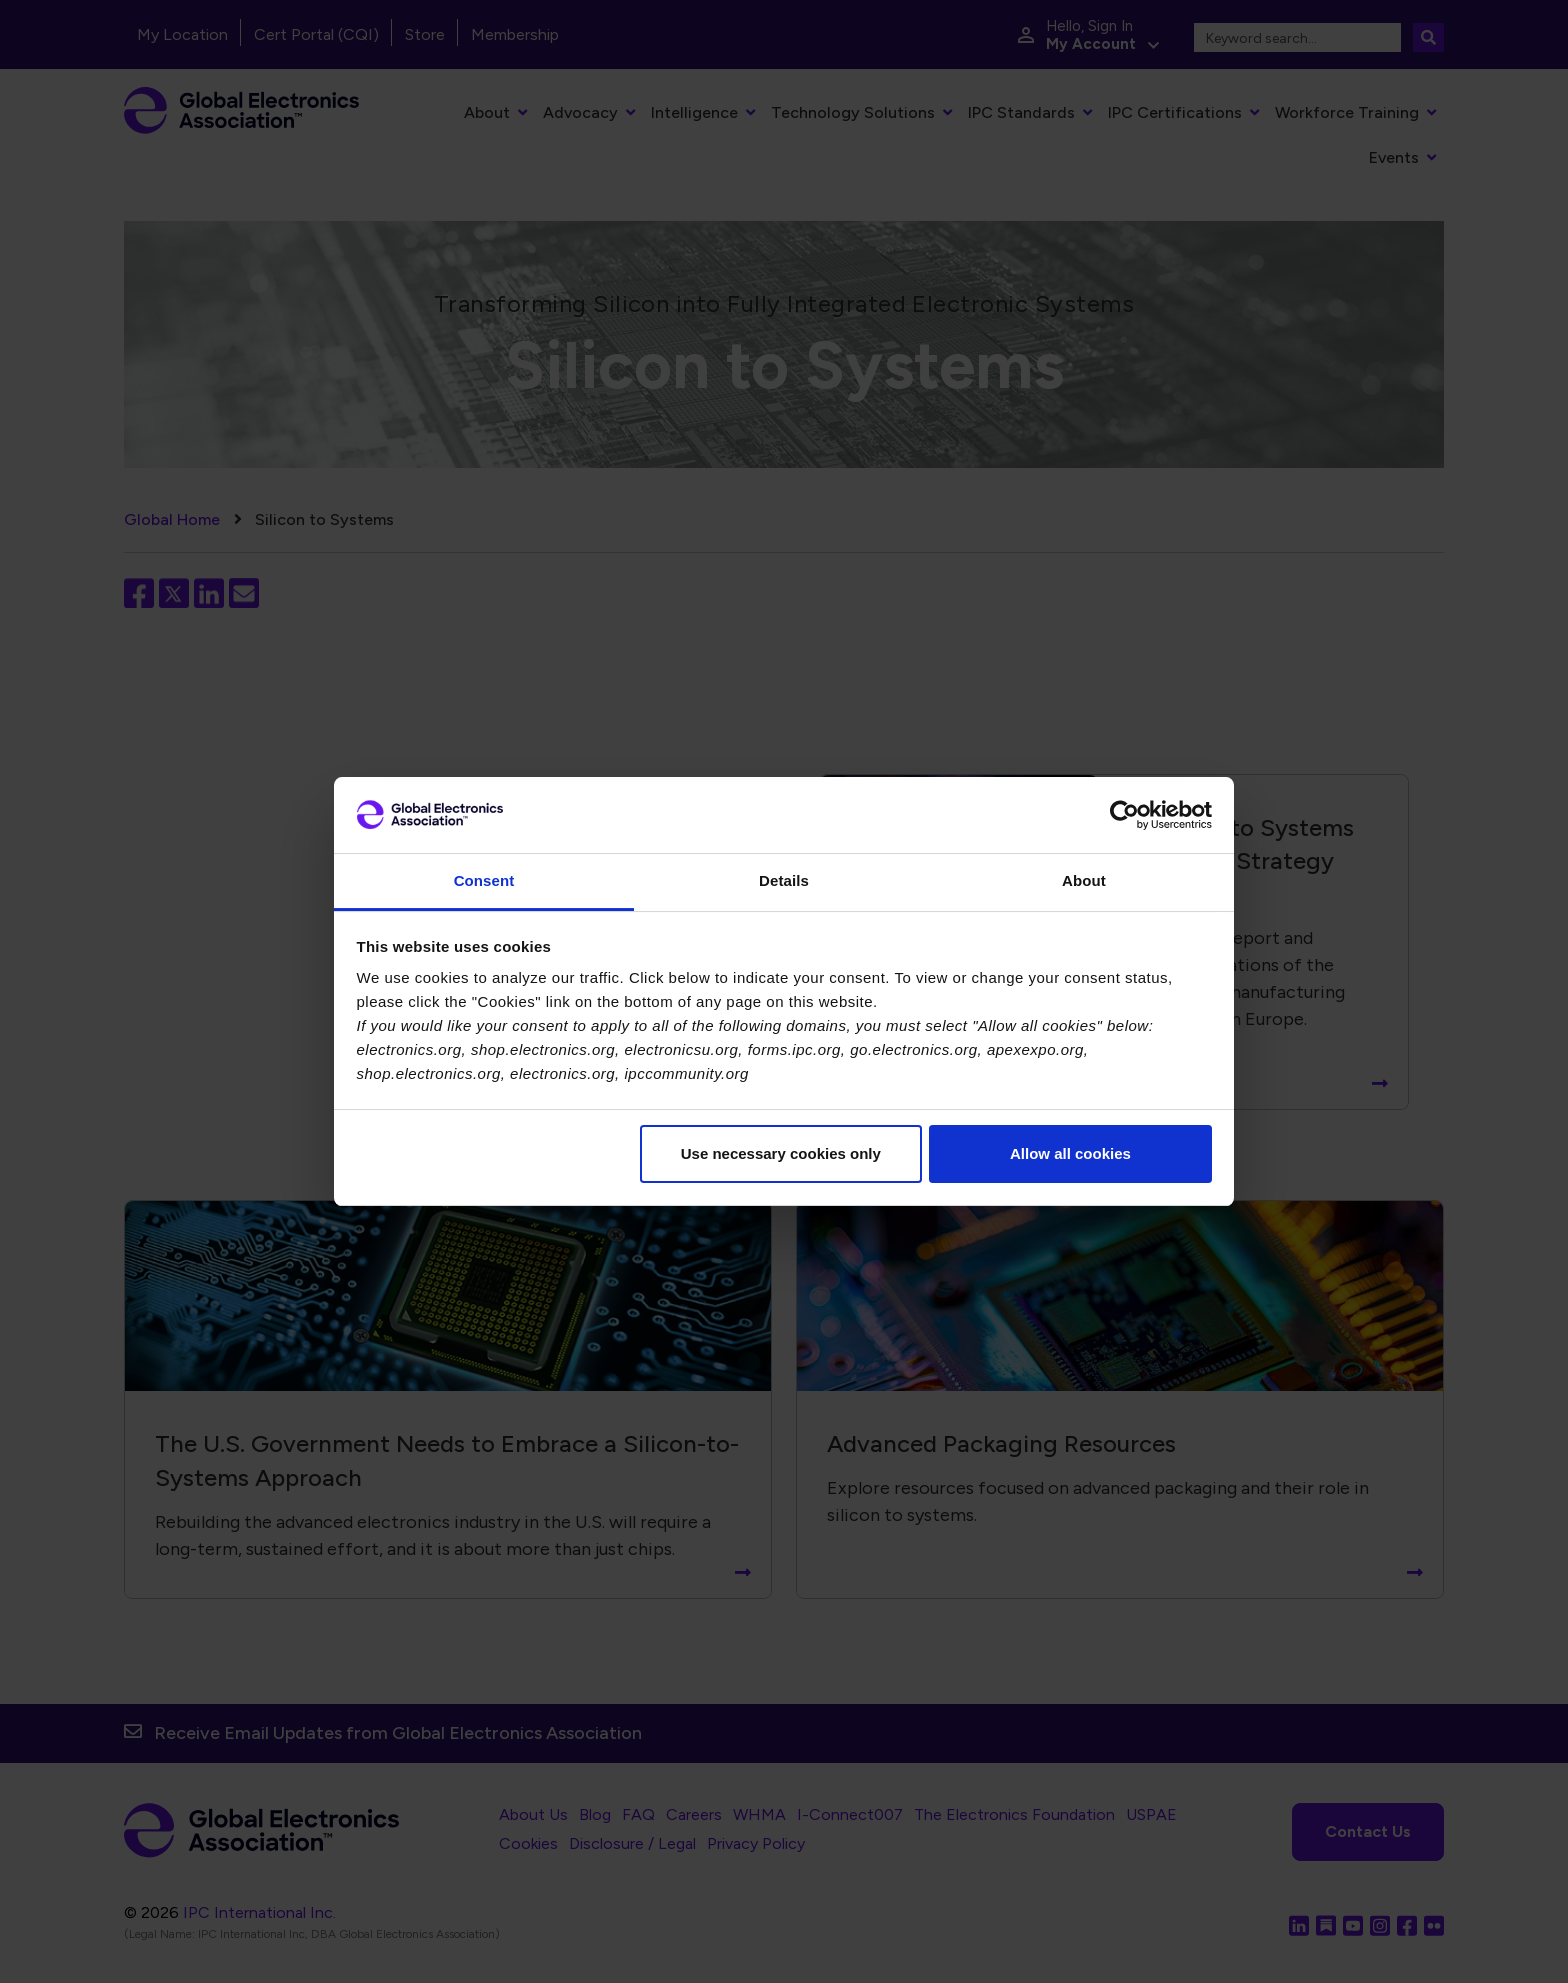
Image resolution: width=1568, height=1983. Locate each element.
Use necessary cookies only (781, 1153)
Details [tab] (784, 880)
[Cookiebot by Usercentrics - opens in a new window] (1124, 815)
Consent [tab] (484, 880)
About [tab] (1084, 880)
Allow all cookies (1070, 1153)
